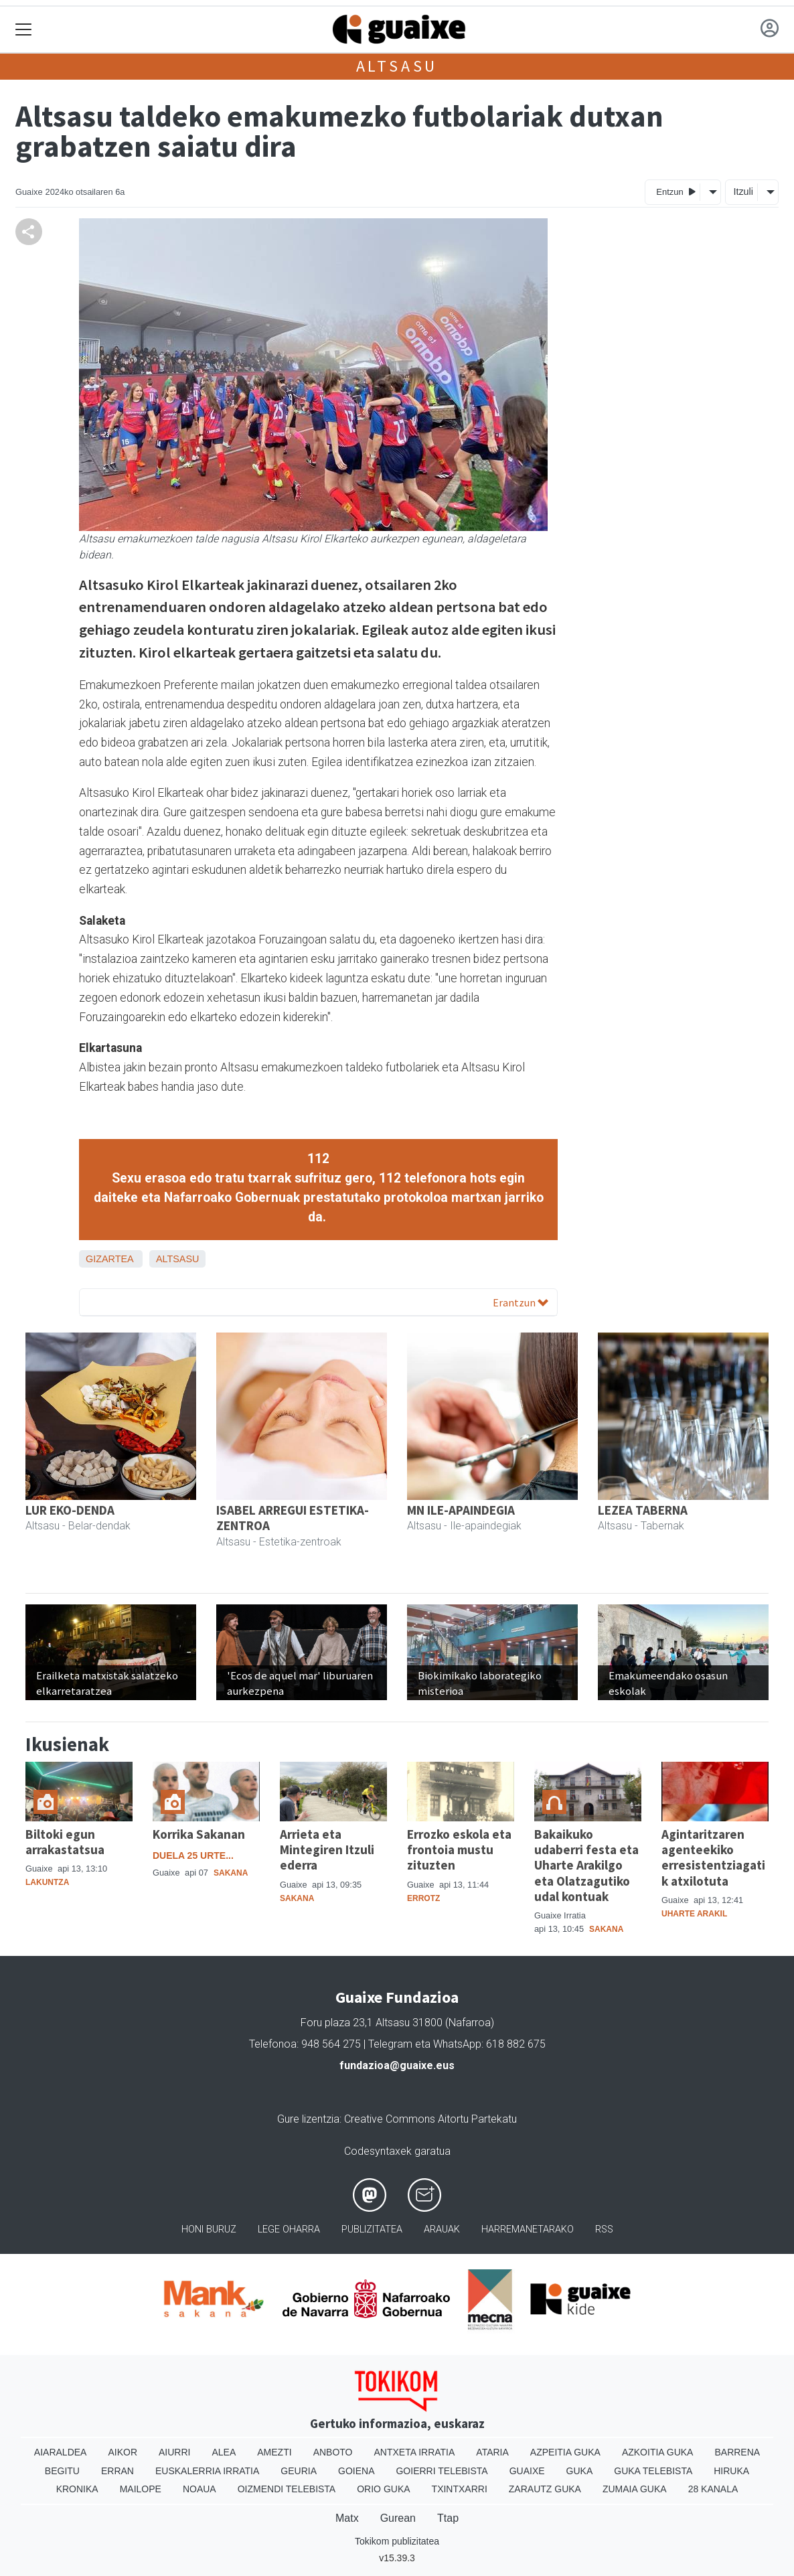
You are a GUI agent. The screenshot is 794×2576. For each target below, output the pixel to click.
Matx (347, 2518)
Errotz (423, 1898)
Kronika (77, 2489)
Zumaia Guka (635, 2489)
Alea (224, 2452)
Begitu (62, 2471)
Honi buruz (208, 2229)
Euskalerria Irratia (207, 2471)
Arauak (442, 2229)
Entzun (676, 191)
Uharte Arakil (694, 1913)
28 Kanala (713, 2489)
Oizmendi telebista (287, 2489)
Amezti (274, 2452)
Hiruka (731, 2471)
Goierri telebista (441, 2471)
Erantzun (520, 1302)
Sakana (231, 1873)
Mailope (140, 2489)
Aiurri (174, 2452)
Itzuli (743, 191)
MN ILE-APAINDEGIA (461, 1510)
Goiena (356, 2471)
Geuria (299, 2471)
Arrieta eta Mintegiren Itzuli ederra (327, 1849)
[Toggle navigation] (23, 30)
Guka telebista (653, 2471)
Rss (604, 2229)
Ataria (492, 2452)
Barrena (737, 2452)
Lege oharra (289, 2229)
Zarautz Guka (545, 2489)
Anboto (333, 2452)
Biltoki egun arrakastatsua (64, 1842)
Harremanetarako (527, 2229)
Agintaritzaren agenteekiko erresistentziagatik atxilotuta (713, 1857)
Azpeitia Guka (565, 2452)
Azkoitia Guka (658, 2452)
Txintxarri (459, 2489)
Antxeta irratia (414, 2452)
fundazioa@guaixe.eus (397, 2065)
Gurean (398, 2518)
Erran (117, 2471)
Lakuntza (47, 1882)
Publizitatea (371, 2229)
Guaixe (527, 2471)
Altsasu (397, 66)
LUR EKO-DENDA (69, 1510)
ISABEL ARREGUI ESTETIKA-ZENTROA (292, 1517)
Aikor (122, 2452)
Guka (579, 2471)
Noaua (199, 2489)
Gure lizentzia (308, 2119)
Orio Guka (383, 2489)
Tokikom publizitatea (397, 2541)
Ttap (448, 2518)
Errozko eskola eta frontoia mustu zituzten (459, 1849)
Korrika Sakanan (199, 1834)
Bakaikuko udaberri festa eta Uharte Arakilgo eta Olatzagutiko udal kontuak (586, 1865)
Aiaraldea (60, 2452)
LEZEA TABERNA (643, 1510)
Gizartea (109, 1259)
